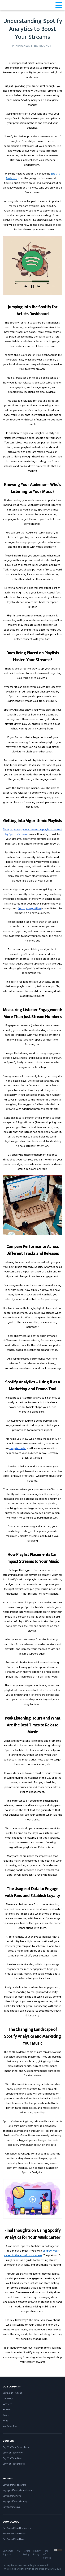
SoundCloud (11, 2521)
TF (51, 46)
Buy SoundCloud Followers (17, 2528)
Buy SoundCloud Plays (14, 2533)
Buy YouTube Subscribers (16, 2447)
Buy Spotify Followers (14, 2484)
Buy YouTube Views (13, 2452)
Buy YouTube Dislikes (14, 2463)
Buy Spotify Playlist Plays (15, 2501)
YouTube (8, 2441)
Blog (5, 2420)
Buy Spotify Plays (12, 2496)
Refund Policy (26, 2552)
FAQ (18, 2550)
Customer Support (8, 2552)
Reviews (7, 2409)
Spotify (8, 2478)
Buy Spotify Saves (12, 2507)
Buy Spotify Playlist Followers (18, 2490)
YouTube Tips (10, 2426)
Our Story (8, 2398)
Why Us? (7, 2404)
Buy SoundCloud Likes (14, 2539)
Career (6, 2415)
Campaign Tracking (12, 2393)
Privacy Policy (37, 2552)
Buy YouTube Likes (12, 2458)
